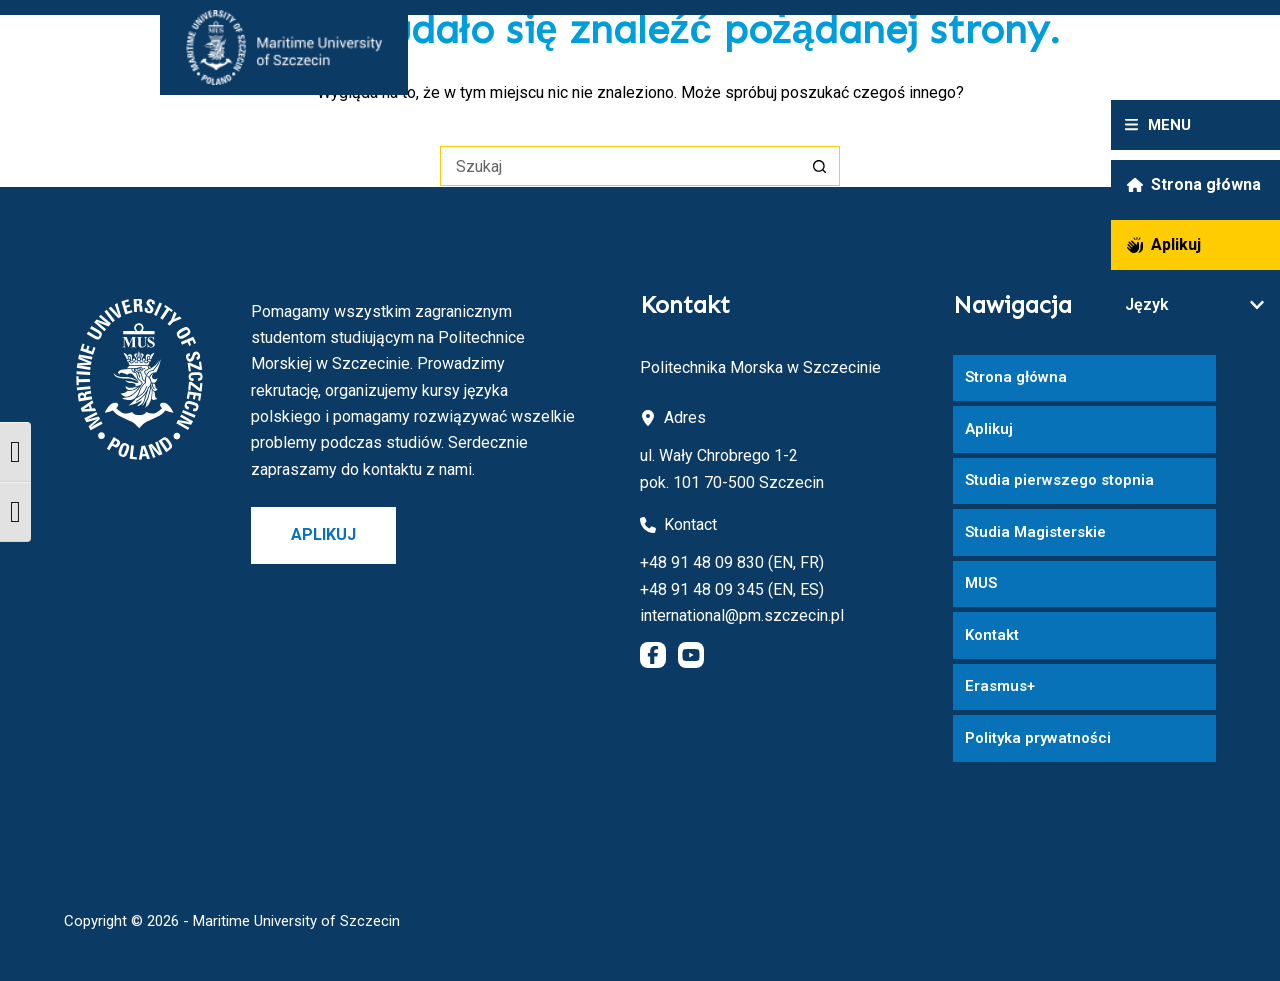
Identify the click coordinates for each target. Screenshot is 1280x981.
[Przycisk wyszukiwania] (820, 166)
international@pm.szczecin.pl (742, 615)
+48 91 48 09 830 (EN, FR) (732, 562)
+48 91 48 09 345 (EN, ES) (732, 589)
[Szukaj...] (620, 166)
